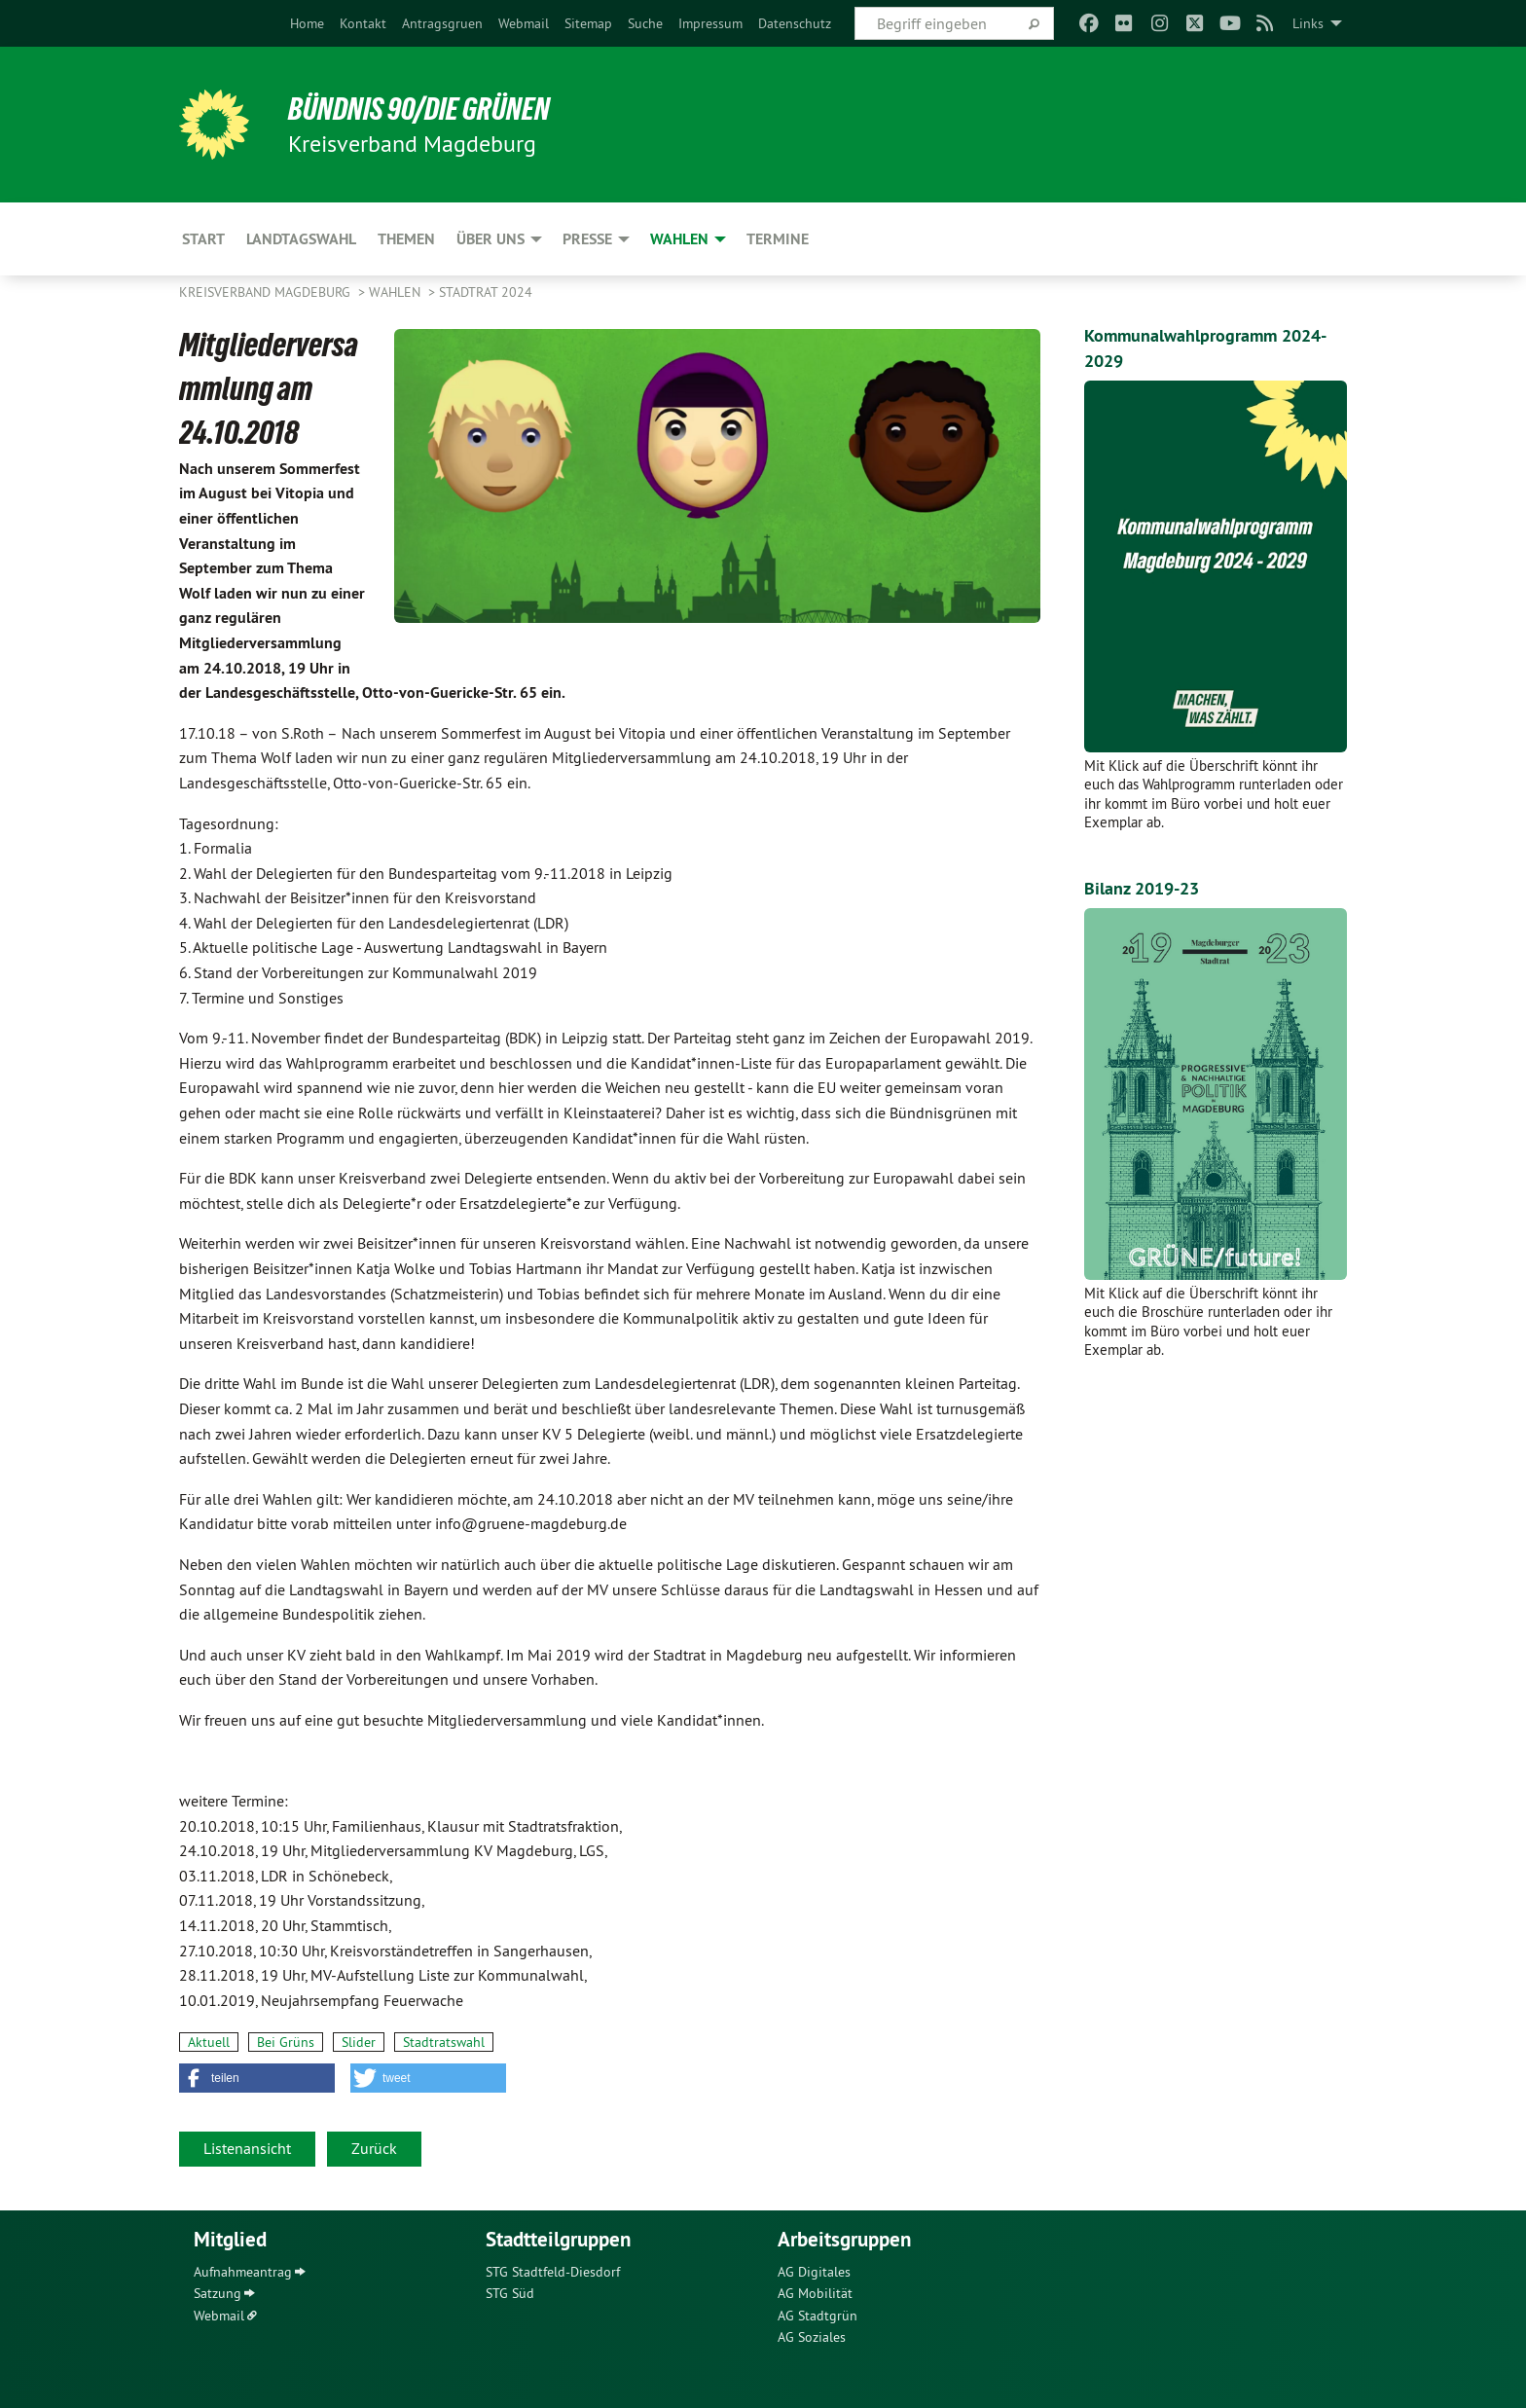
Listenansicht (247, 2148)
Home (307, 23)
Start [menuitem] (203, 239)
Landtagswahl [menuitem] (301, 239)
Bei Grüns (285, 2042)
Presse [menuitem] (587, 239)
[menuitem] (307, 23)
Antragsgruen (442, 23)
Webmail (523, 23)
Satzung (217, 2293)
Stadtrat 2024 (485, 292)
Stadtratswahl (444, 2042)
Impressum (710, 23)
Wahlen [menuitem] (679, 239)
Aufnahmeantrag (243, 2271)
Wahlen (396, 292)
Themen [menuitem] (406, 239)
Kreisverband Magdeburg (266, 292)
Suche (645, 23)
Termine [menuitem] (777, 239)
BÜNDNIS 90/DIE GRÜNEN (419, 109)
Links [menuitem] (1308, 23)
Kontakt (363, 23)
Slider (359, 2042)
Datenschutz (794, 23)
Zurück (374, 2148)
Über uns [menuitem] (490, 239)
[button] (257, 2078)
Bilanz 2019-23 (1141, 888)
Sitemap (588, 23)
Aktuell (209, 2042)
